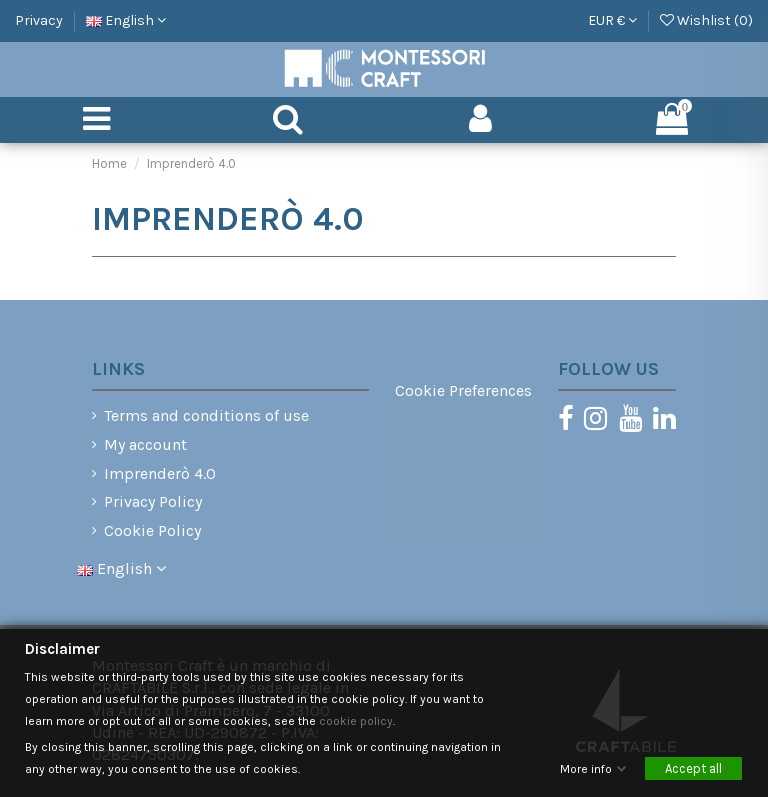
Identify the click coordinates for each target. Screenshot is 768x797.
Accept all (693, 768)
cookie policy (356, 721)
